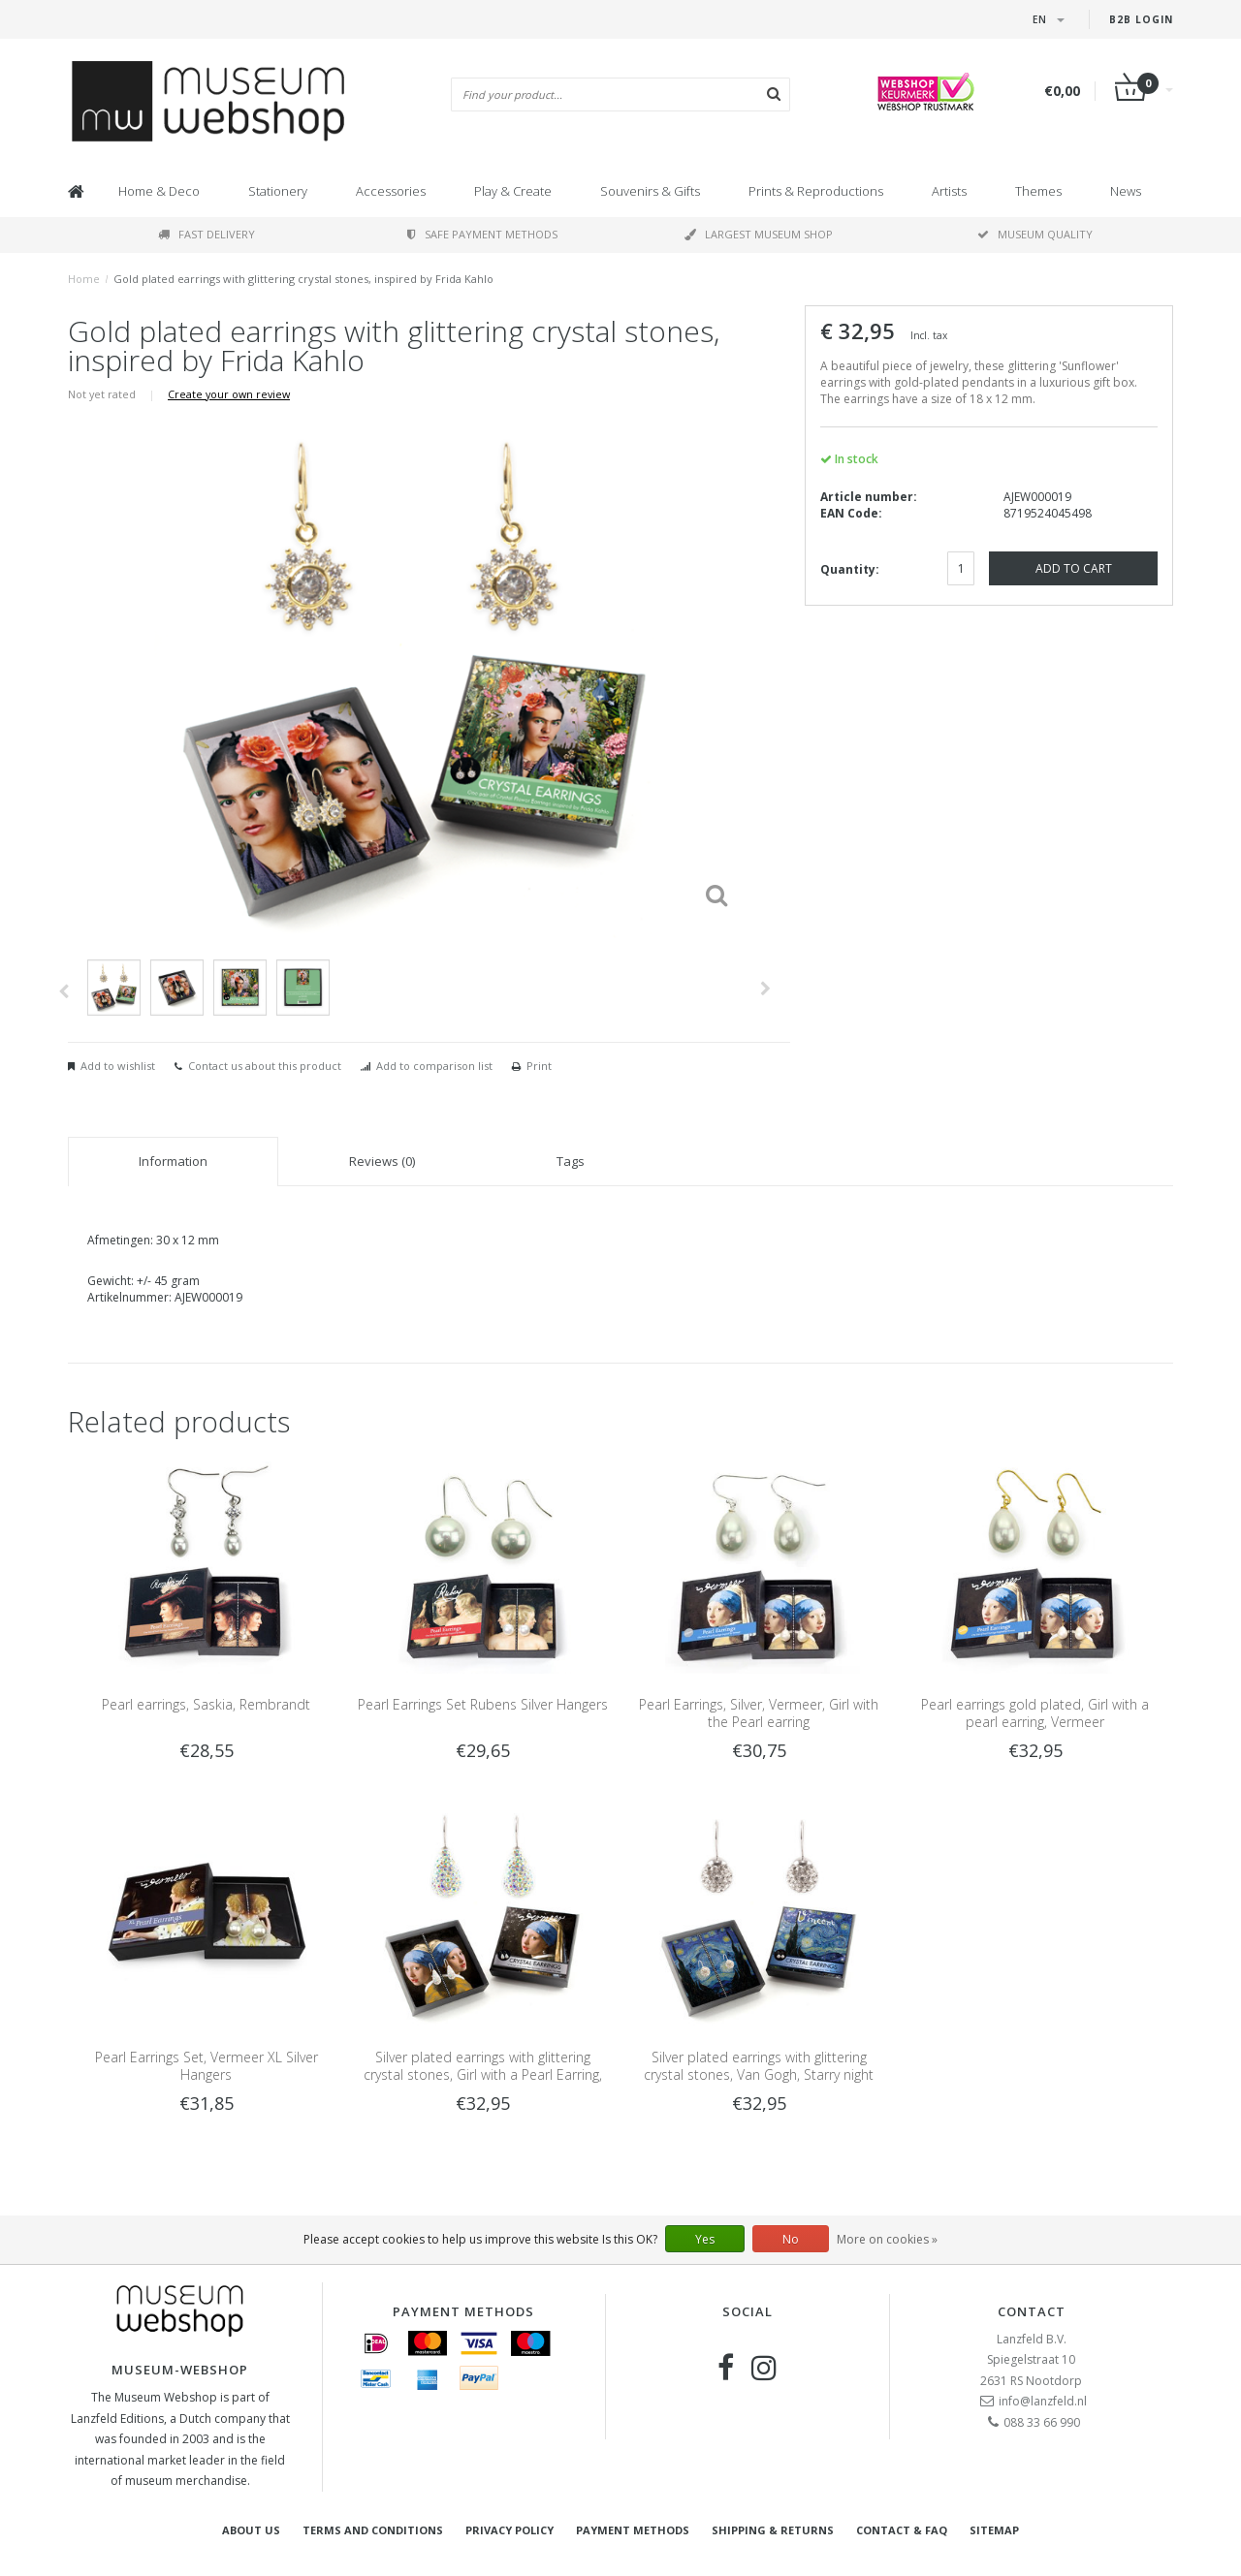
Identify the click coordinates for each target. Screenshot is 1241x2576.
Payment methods (632, 2530)
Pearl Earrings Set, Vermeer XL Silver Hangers (206, 2066)
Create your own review (229, 394)
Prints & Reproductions (815, 191)
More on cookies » (887, 2239)
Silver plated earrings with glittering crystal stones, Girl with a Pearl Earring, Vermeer (483, 2074)
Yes (705, 2239)
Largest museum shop (758, 234)
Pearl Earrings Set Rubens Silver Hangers (483, 1704)
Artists (949, 191)
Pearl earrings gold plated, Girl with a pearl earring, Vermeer (1035, 1713)
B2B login (1141, 19)
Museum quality (1035, 234)
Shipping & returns (773, 2530)
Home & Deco (159, 191)
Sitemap (994, 2530)
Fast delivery (206, 234)
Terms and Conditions (372, 2530)
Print (539, 1065)
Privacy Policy (509, 2530)
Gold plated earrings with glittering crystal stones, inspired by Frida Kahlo (303, 278)
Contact (1032, 2311)
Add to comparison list (434, 1065)
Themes (1038, 191)
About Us (251, 2530)
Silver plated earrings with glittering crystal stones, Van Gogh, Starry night (759, 2066)
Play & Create (513, 191)
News (1125, 191)
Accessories (391, 191)
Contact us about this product (264, 1065)
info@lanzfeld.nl (1043, 2401)
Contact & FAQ (901, 2530)
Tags (571, 1161)
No (790, 2239)
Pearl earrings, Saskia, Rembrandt (206, 1704)
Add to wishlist (117, 1065)
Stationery (277, 191)
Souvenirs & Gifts (650, 191)
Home (84, 278)
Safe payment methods (482, 234)
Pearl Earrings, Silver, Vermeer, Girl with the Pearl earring (758, 1713)
